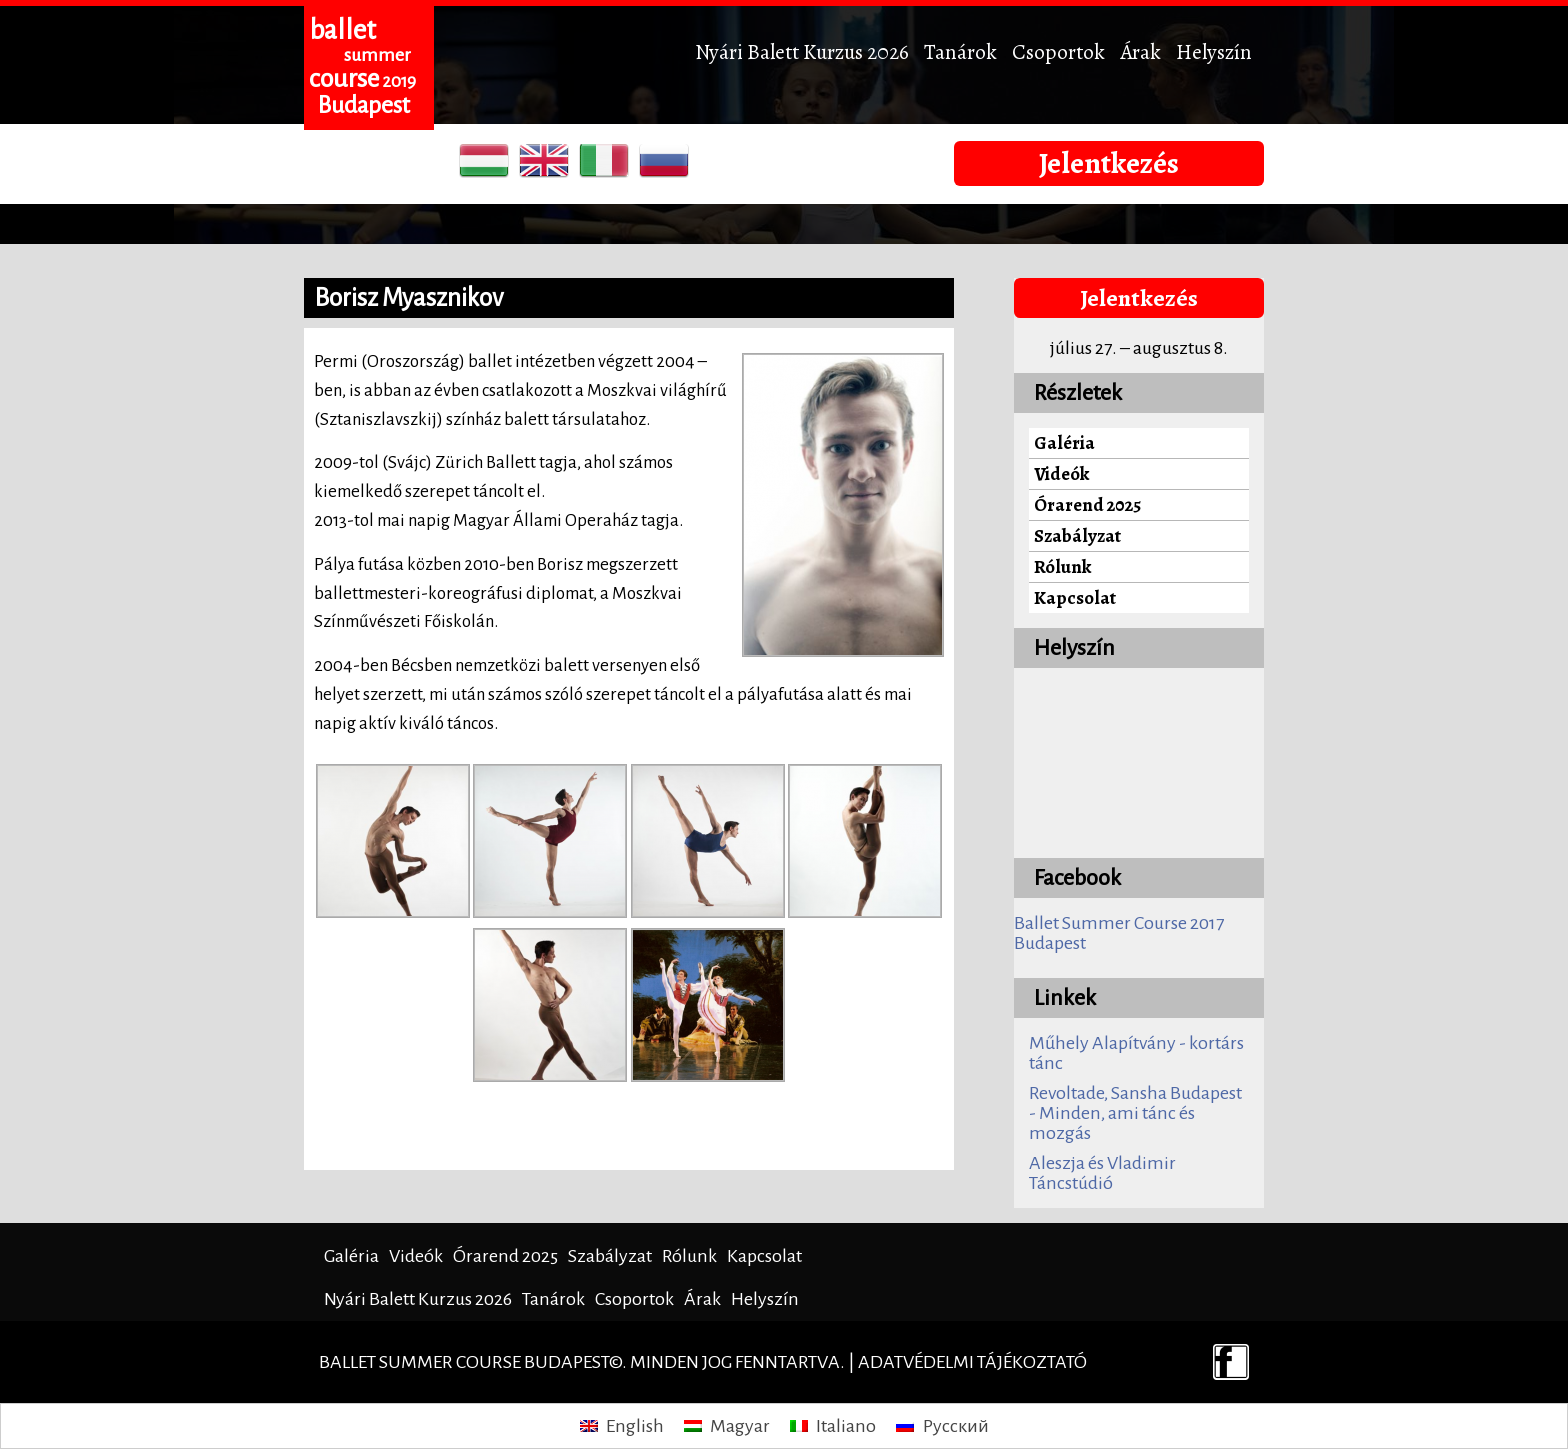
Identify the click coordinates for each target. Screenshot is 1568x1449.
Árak (1140, 51)
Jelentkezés (1109, 163)
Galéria (1064, 442)
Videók (1061, 473)
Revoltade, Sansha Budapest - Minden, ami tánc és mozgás (1135, 1113)
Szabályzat (1077, 535)
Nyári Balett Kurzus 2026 (802, 51)
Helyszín (1214, 51)
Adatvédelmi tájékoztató (972, 1362)
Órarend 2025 (1087, 504)
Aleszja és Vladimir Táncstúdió (1102, 1173)
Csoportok (1058, 51)
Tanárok (960, 51)
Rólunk (1062, 566)
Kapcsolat (1075, 597)
